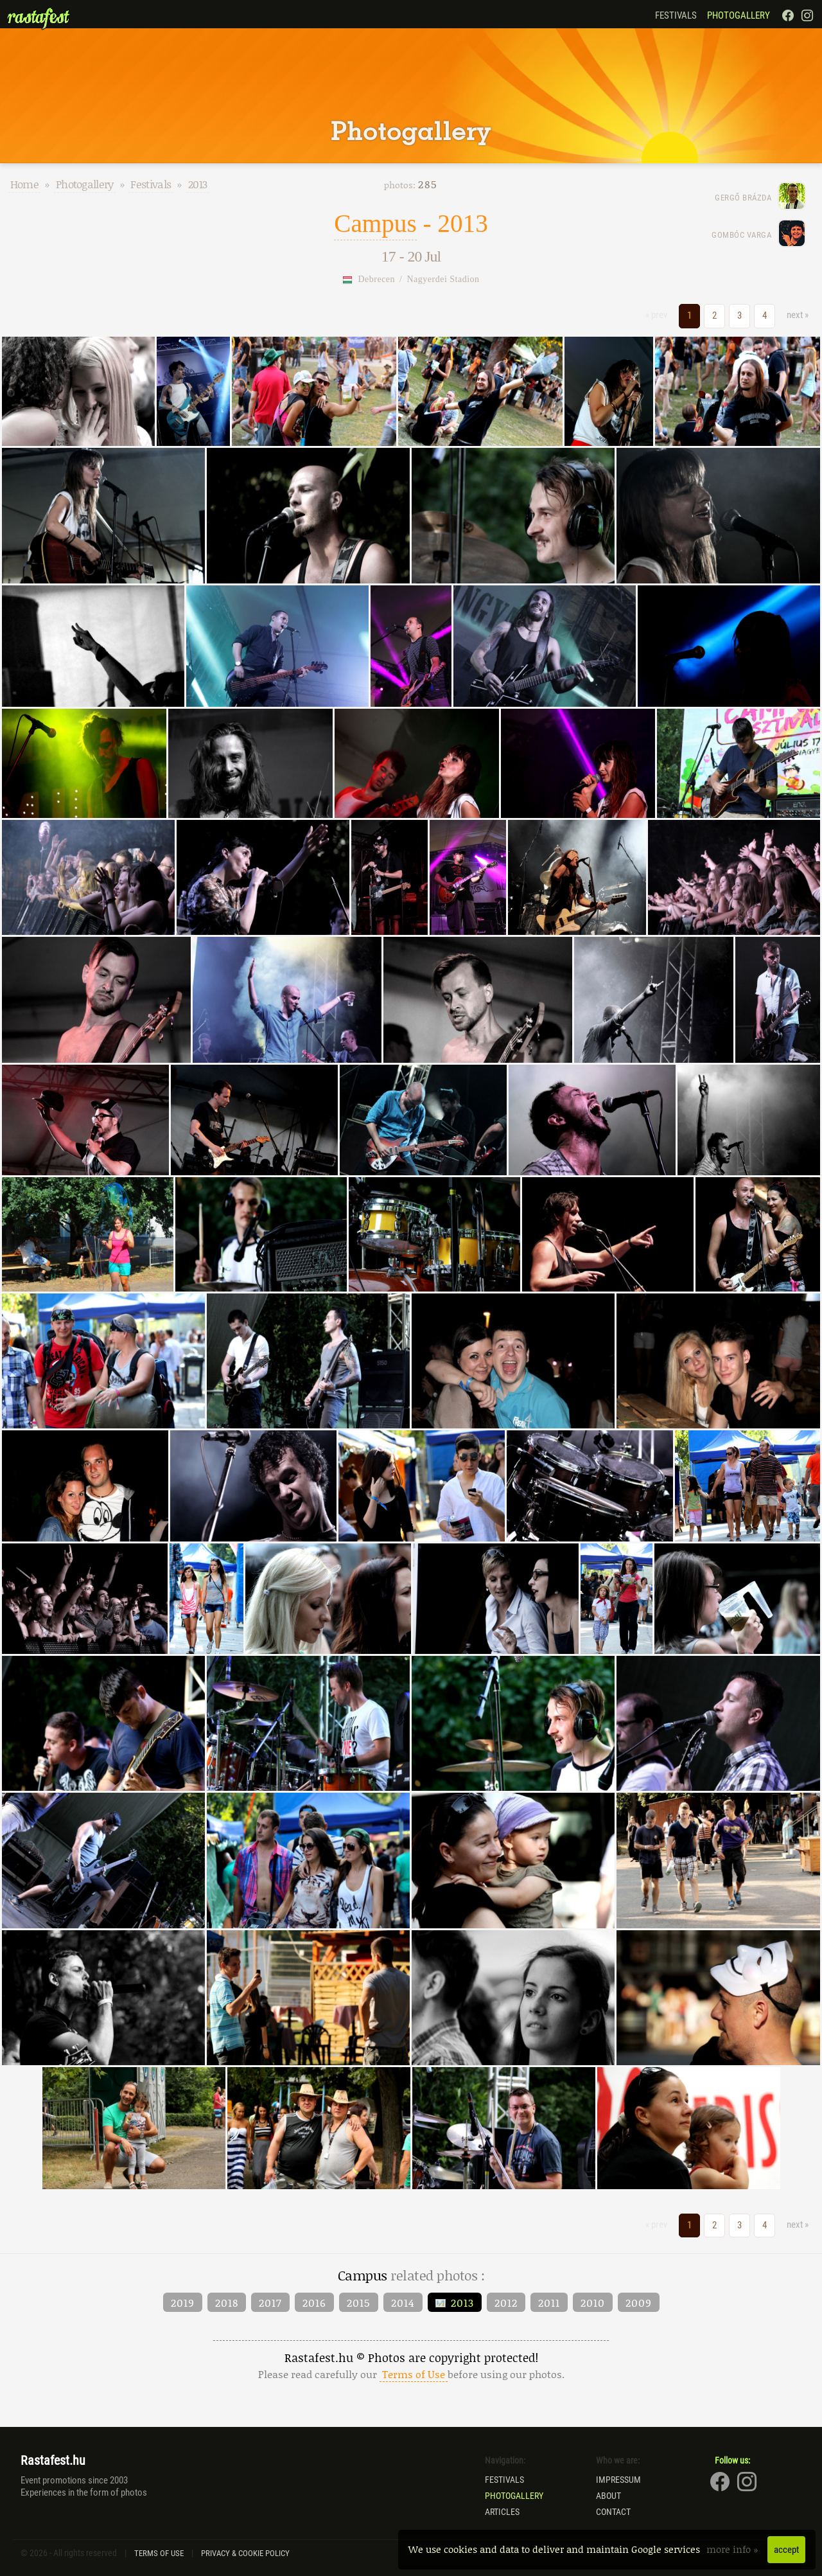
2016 (314, 2302)
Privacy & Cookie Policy (245, 2553)
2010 (593, 2302)
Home (24, 183)
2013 (197, 183)
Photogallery (738, 15)
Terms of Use (159, 2553)
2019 (183, 2302)
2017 (270, 2302)
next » (798, 315)
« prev (656, 315)
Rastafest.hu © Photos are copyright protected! (411, 2365)
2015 (359, 2302)
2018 (226, 2302)
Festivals (676, 15)
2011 (549, 2302)
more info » (733, 2549)
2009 (638, 2302)
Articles (502, 2512)
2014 (403, 2302)
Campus (375, 223)
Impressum (618, 2479)
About (608, 2496)
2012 (506, 2302)
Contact (613, 2512)
